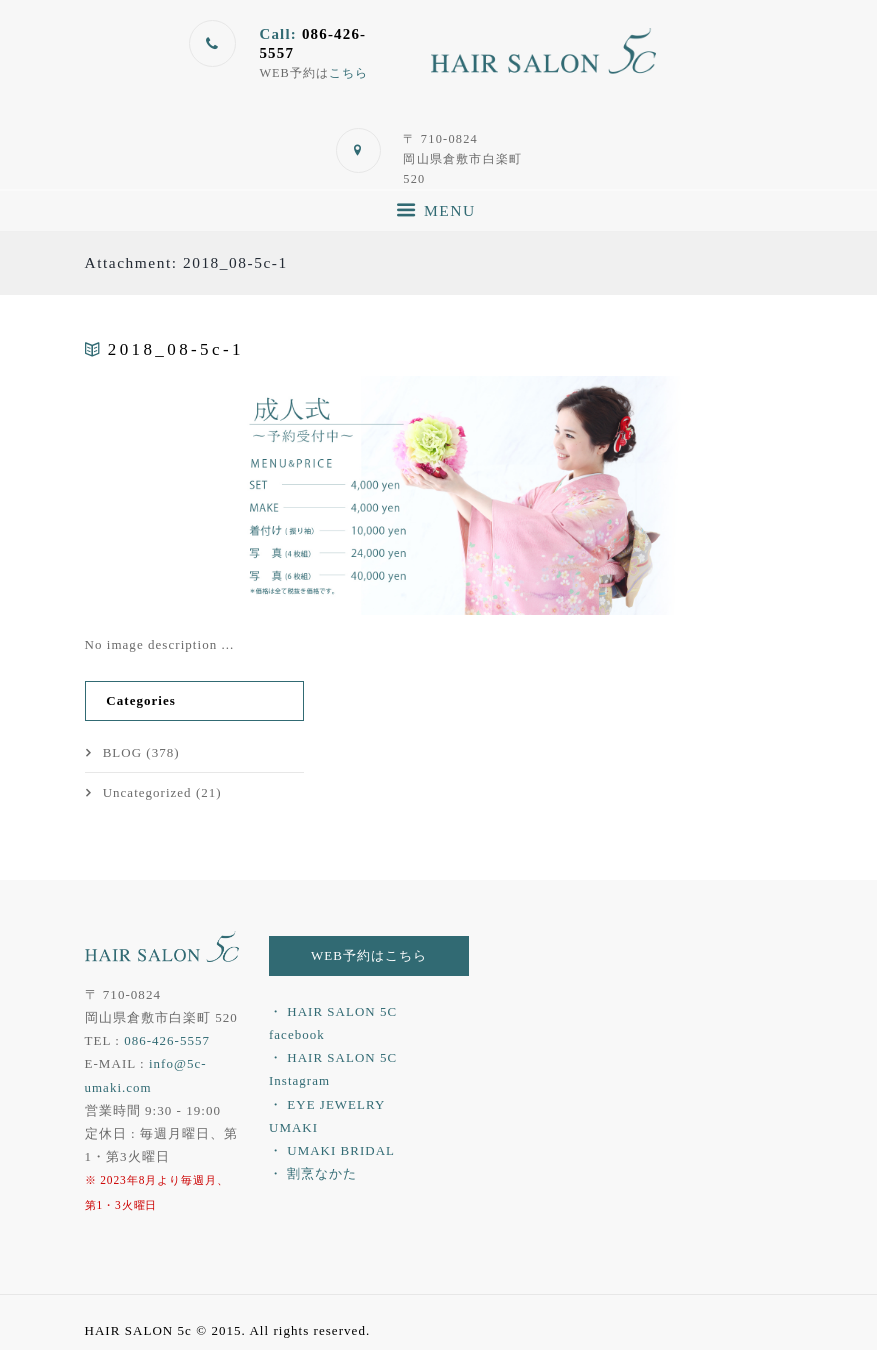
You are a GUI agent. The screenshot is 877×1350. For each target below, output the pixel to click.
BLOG (123, 752)
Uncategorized (147, 791)
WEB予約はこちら (369, 954)
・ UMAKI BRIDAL (332, 1149)
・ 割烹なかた (313, 1172)
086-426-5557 (167, 1039)
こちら (348, 73)
